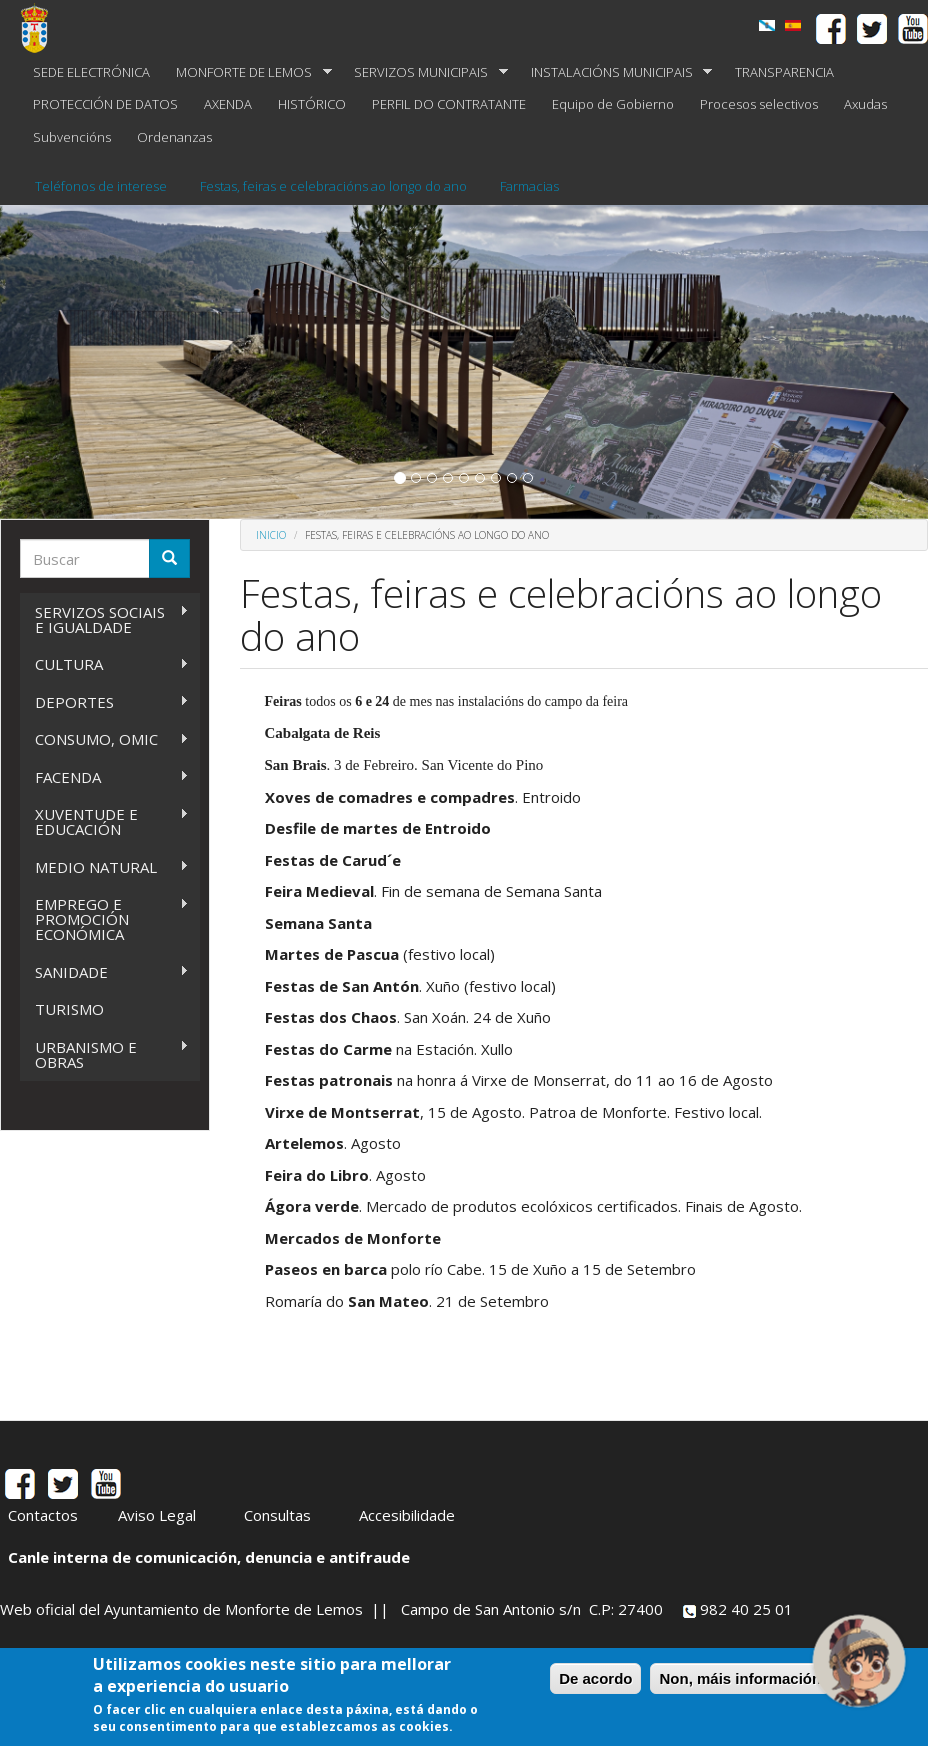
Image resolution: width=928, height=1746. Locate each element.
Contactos (43, 1515)
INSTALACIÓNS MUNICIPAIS (615, 72)
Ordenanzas (174, 137)
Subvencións (72, 137)
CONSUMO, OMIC (104, 739)
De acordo (595, 1678)
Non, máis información (740, 1678)
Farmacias (529, 186)
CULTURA (104, 664)
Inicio (271, 535)
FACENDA (104, 777)
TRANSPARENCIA (784, 72)
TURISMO (69, 1009)
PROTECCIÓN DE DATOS (105, 104)
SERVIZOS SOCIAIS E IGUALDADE (104, 619)
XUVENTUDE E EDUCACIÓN (104, 821)
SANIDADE (104, 972)
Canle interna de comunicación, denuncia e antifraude (209, 1557)
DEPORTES (104, 702)
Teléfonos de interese (101, 186)
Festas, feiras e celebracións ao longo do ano (333, 186)
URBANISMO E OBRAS (104, 1054)
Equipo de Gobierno (613, 104)
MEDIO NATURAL (104, 867)
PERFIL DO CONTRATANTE (449, 104)
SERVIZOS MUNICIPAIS (424, 72)
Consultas (277, 1515)
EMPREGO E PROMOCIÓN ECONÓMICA (104, 919)
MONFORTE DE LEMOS (247, 72)
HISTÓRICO (312, 104)
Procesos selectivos (759, 104)
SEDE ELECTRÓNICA (91, 72)
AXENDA (228, 104)
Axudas (865, 104)
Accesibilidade (407, 1515)
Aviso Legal (157, 1515)
